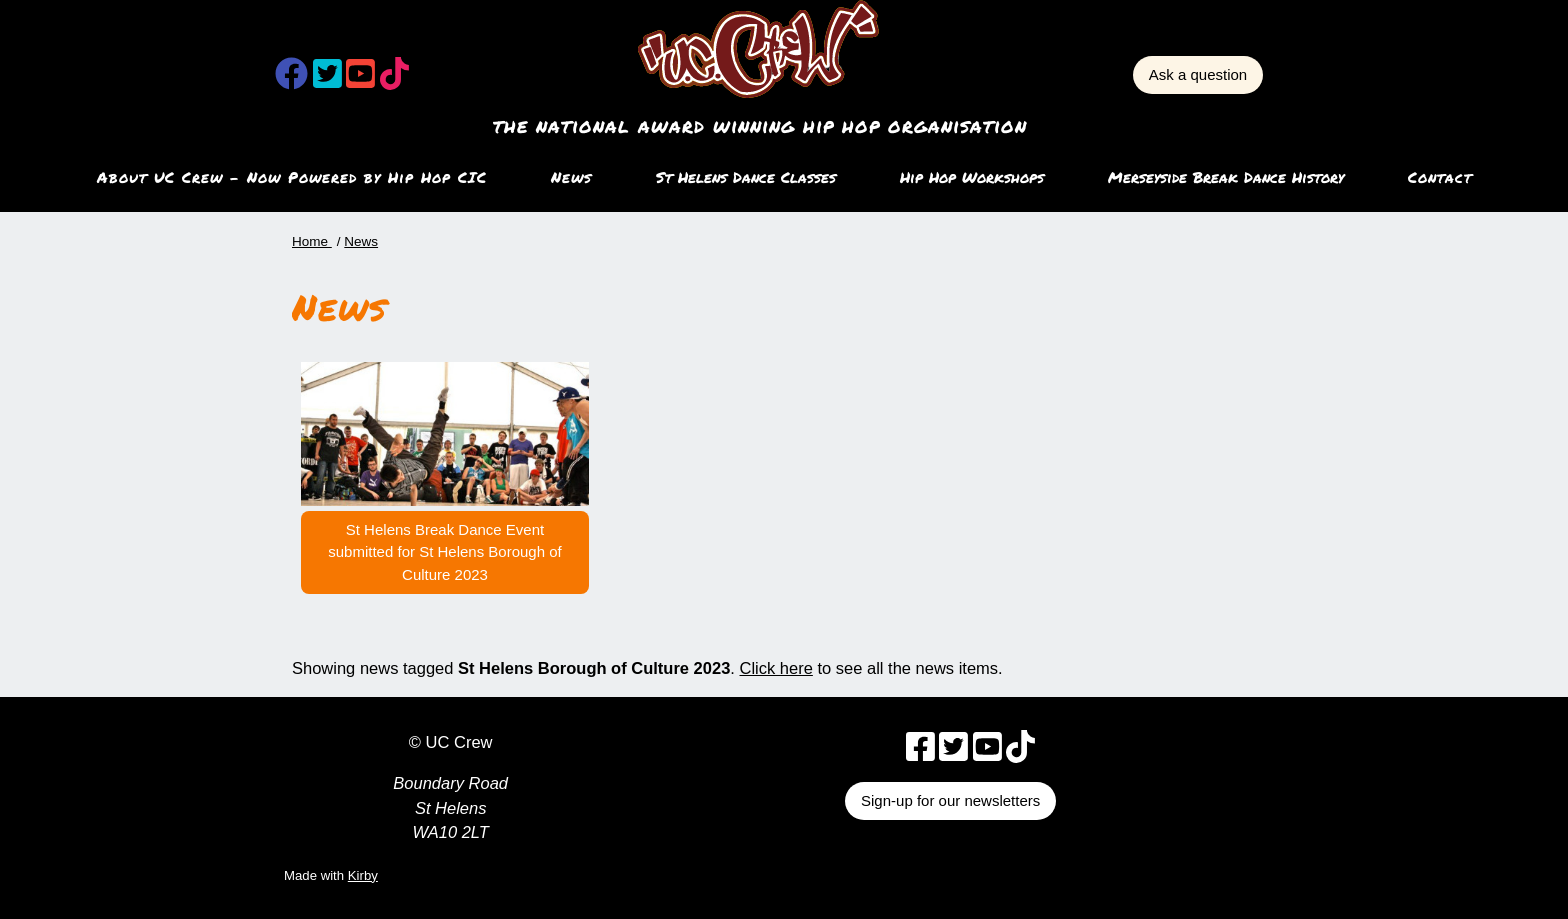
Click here (776, 668)
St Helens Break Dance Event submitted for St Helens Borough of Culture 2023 (444, 552)
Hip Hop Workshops (972, 177)
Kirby (363, 875)
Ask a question (1198, 74)
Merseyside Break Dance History (1226, 177)
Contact (1440, 177)
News (571, 177)
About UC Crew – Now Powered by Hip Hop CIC (292, 177)
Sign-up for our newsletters (950, 800)
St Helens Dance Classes (746, 177)
